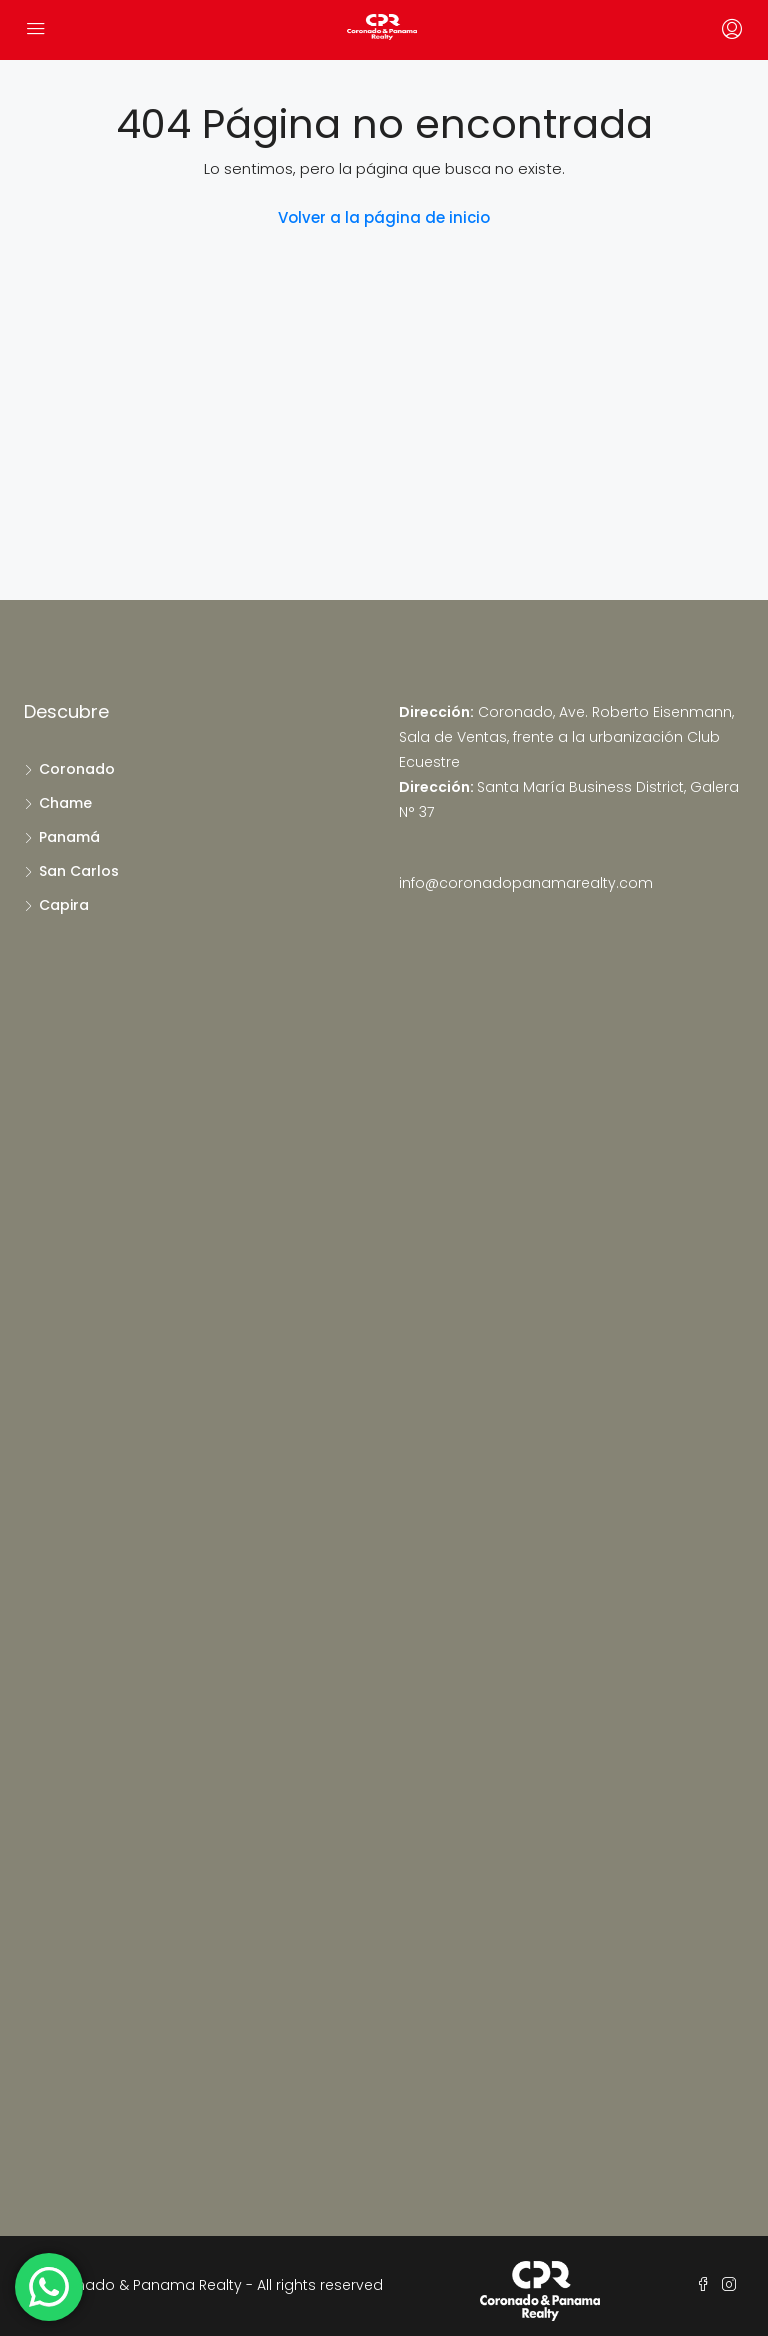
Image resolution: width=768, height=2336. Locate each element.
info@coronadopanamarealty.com (526, 883)
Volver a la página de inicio (384, 217)
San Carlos (79, 871)
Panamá (69, 837)
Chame (65, 803)
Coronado (77, 769)
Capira (64, 905)
